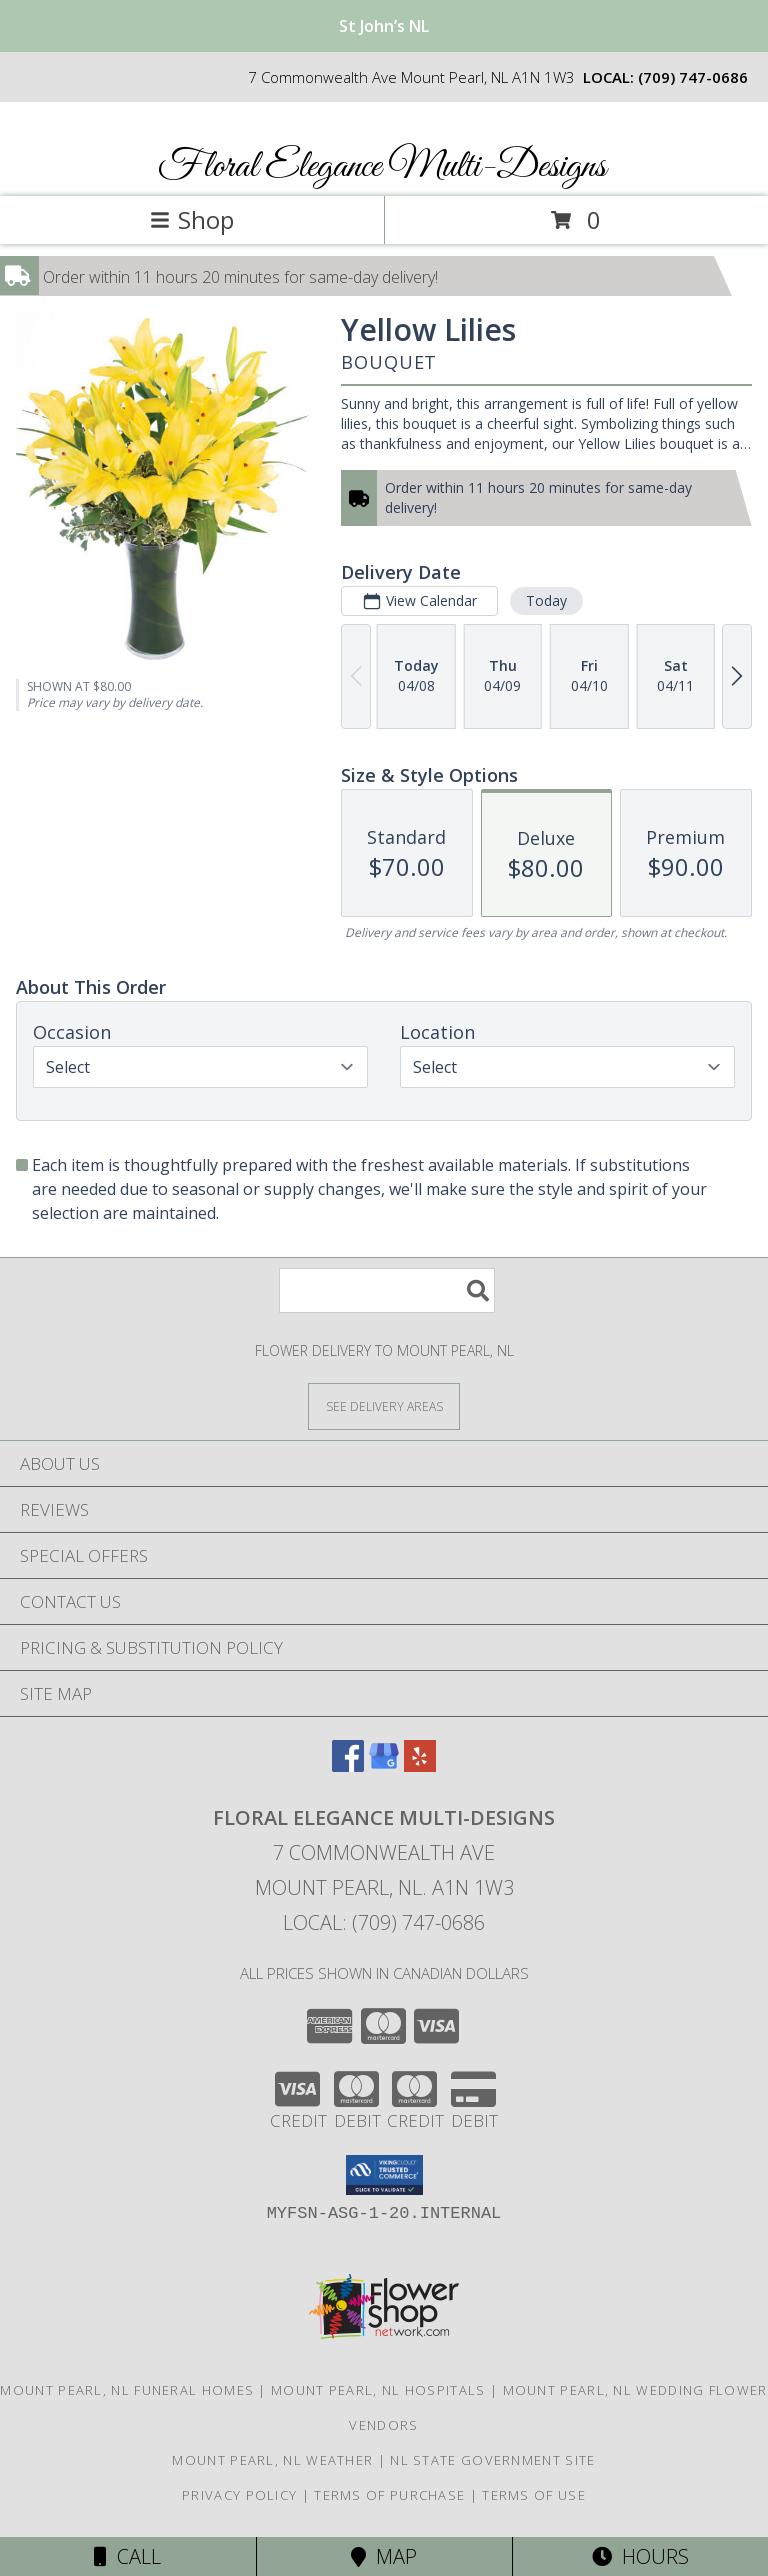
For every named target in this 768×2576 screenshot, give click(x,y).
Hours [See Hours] (640, 2556)
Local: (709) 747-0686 (384, 1922)
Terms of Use (534, 2495)
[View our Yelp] (420, 1765)
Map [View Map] (384, 2556)
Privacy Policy (239, 2495)
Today (546, 600)
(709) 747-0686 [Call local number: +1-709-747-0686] (693, 77)
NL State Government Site (492, 2460)
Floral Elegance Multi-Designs (382, 167)
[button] (384, 2175)
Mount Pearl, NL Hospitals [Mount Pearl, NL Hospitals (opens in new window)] (378, 2390)
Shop (192, 219)
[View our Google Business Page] (384, 1765)
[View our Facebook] (348, 1765)
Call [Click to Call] (127, 2556)
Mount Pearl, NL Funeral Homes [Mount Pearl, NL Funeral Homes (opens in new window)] (127, 2390)
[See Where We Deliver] (384, 1405)
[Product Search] (387, 1290)
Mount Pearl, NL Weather (272, 2460)
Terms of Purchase (389, 2495)
